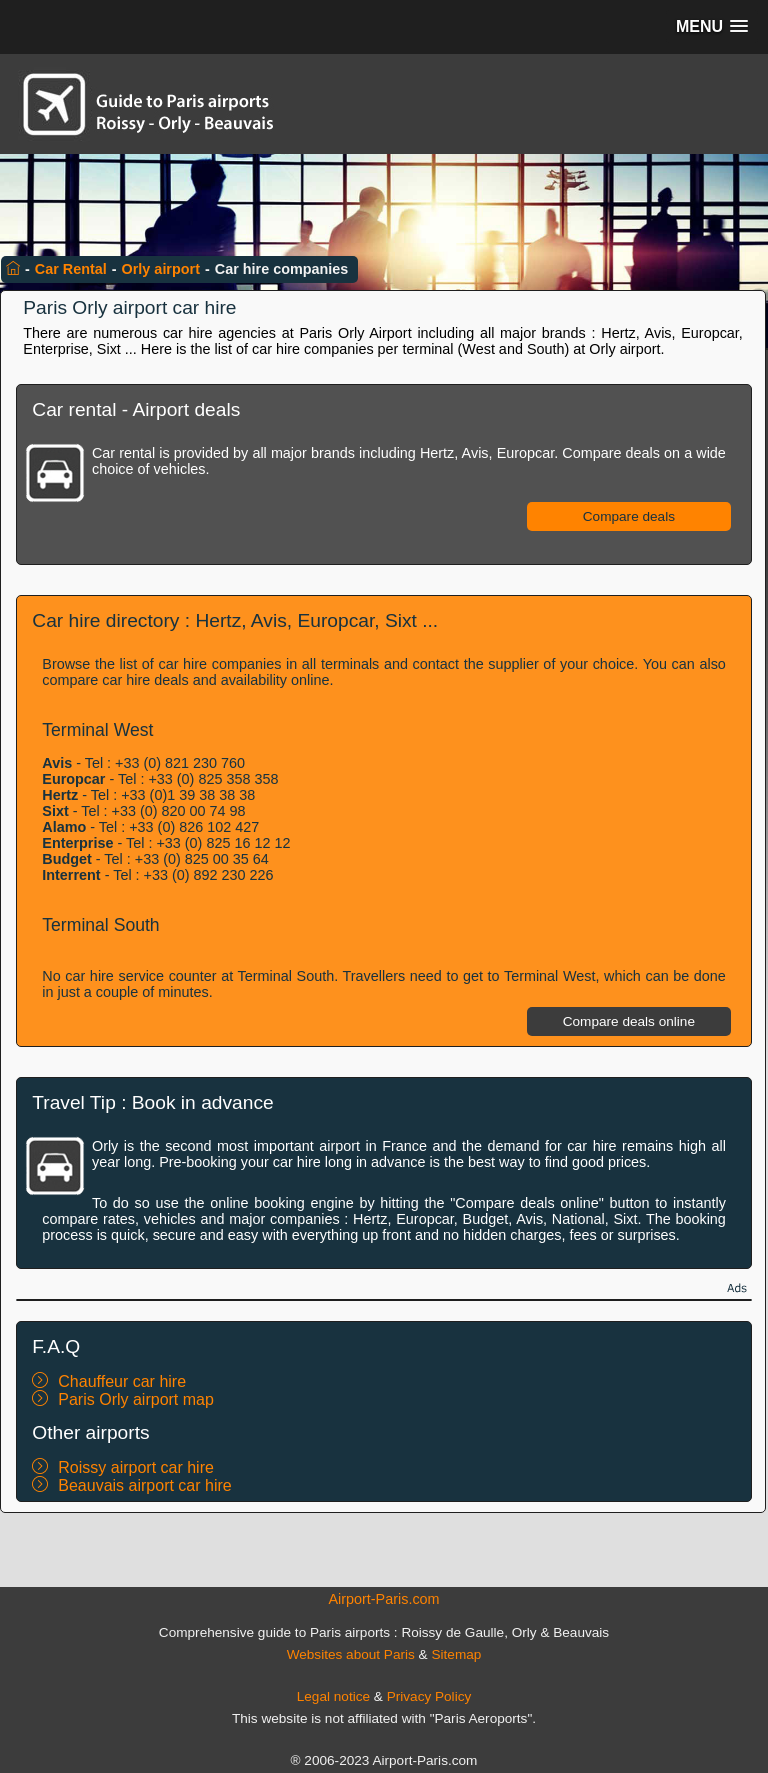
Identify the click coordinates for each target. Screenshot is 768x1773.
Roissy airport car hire (136, 1467)
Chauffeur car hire (122, 1381)
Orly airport (161, 269)
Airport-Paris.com (383, 1599)
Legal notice (333, 1696)
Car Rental (71, 269)
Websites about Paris (351, 1654)
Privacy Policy (429, 1696)
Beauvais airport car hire (144, 1485)
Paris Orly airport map (136, 1399)
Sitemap (456, 1654)
